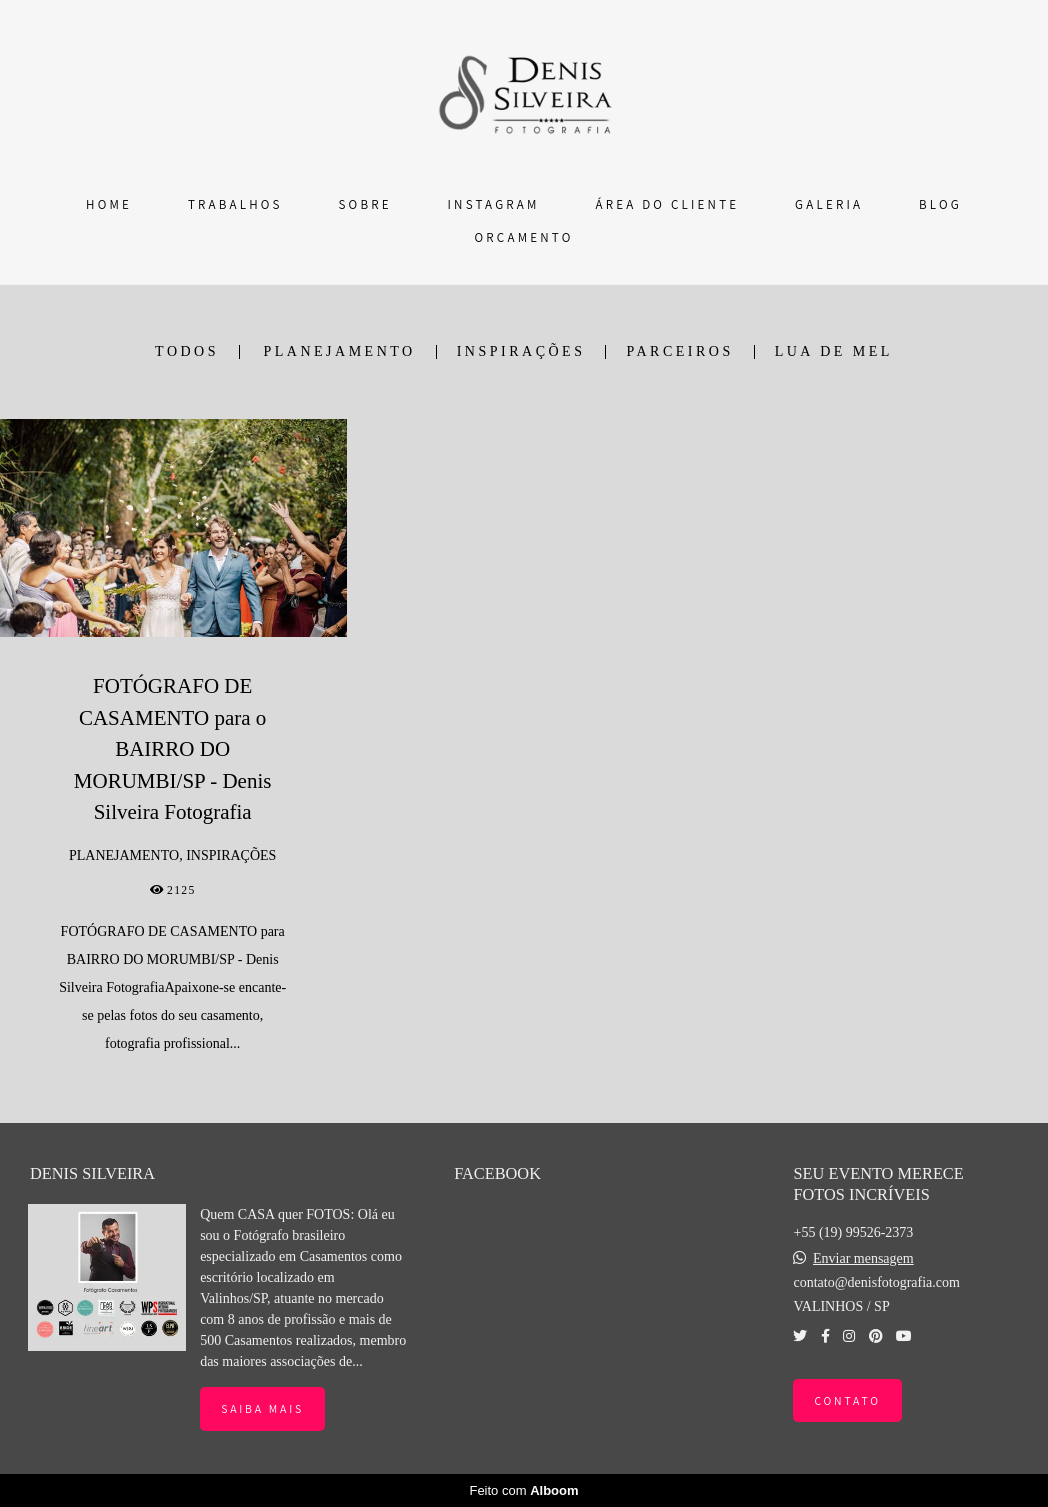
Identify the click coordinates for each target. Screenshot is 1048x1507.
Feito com (523, 1490)
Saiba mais (262, 1408)
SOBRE (365, 204)
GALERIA (829, 204)
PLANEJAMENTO (340, 352)
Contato (847, 1400)
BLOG (940, 204)
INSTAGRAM (494, 204)
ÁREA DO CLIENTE (667, 204)
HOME (109, 204)
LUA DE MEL (834, 352)
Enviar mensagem (863, 1259)
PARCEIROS (679, 352)
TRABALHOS (235, 204)
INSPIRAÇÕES (521, 352)
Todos (187, 352)
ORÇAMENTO (524, 237)
